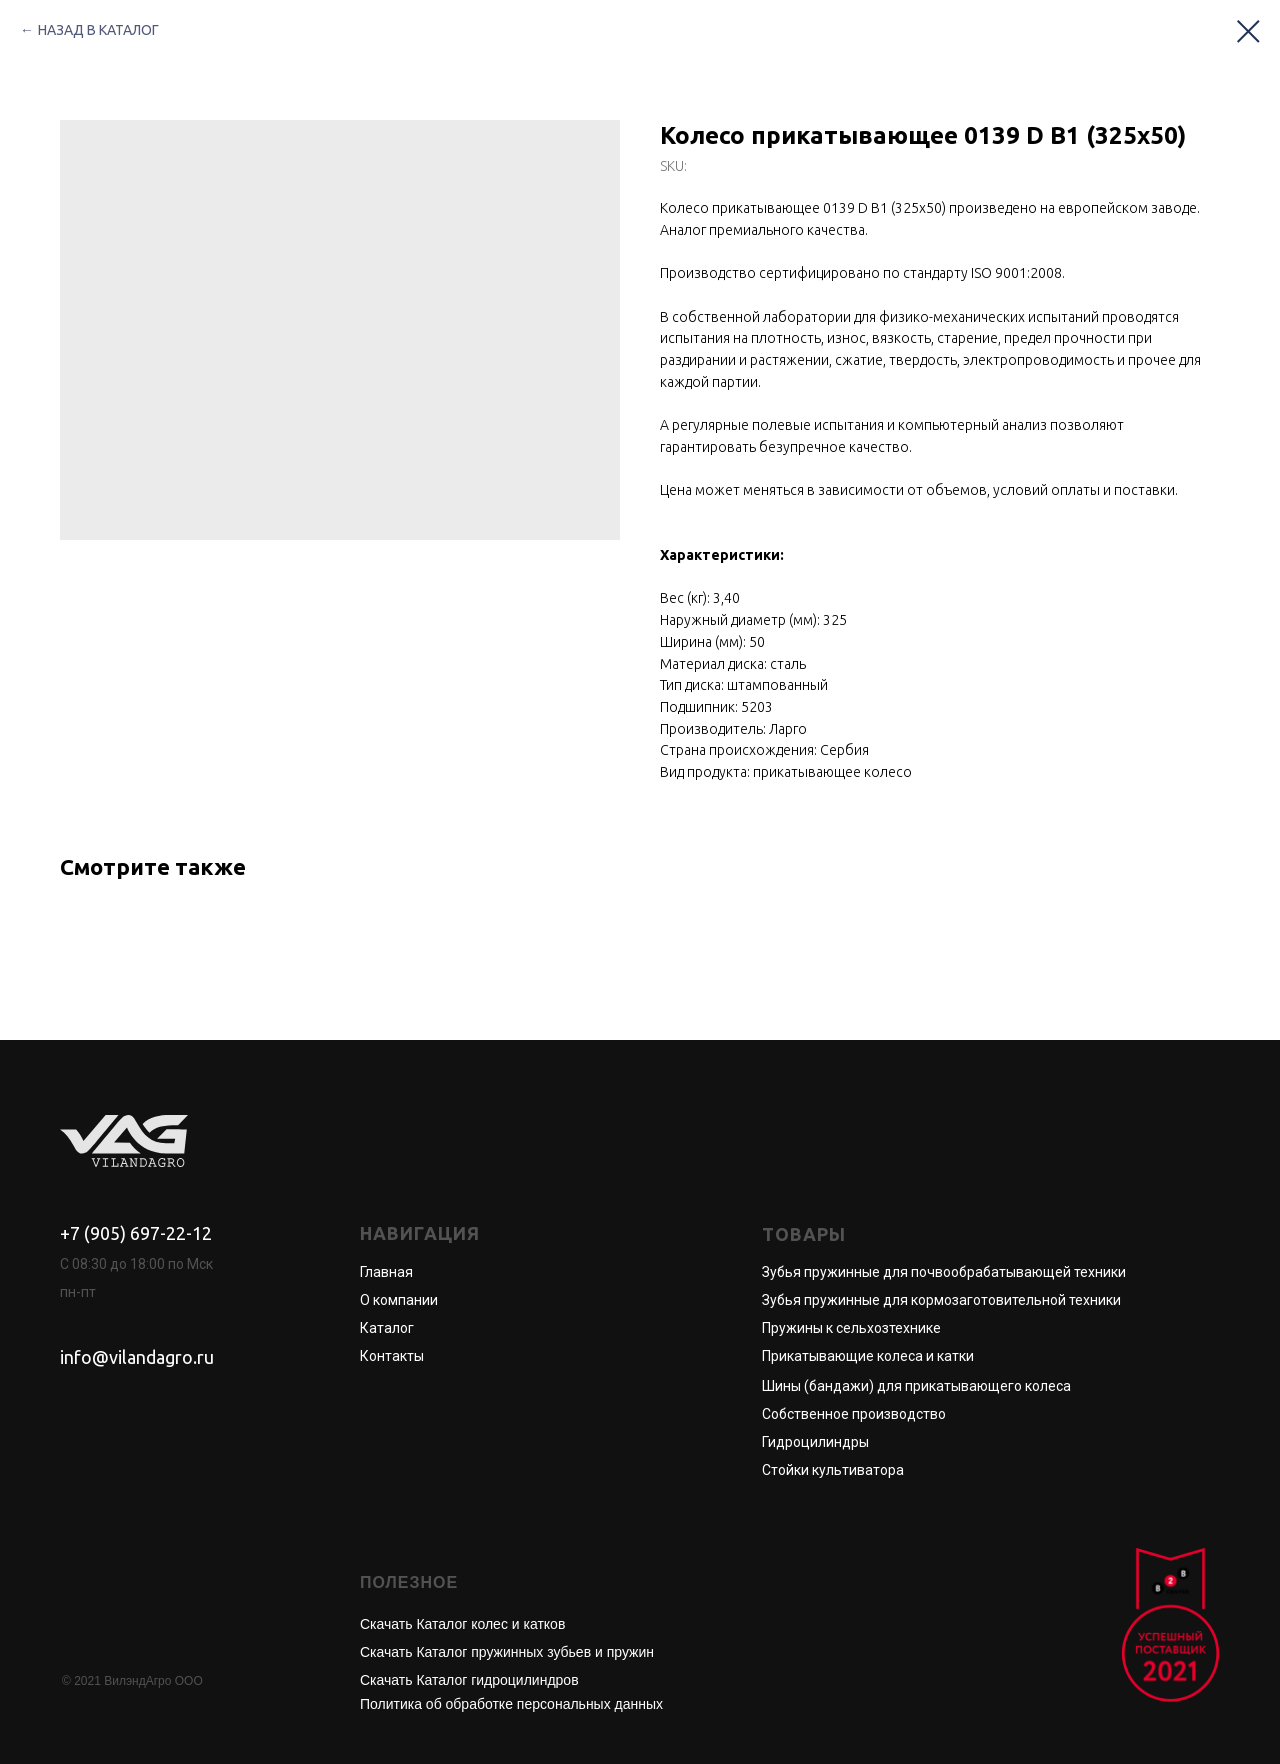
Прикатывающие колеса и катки (868, 1356)
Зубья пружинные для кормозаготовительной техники (941, 1300)
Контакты (392, 1356)
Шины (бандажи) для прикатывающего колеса (916, 1386)
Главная (386, 1272)
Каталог (387, 1328)
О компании (399, 1300)
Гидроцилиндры (815, 1442)
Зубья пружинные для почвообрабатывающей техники (944, 1272)
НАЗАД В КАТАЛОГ (98, 30)
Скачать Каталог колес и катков (462, 1624)
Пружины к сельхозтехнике (851, 1328)
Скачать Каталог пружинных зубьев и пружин (507, 1652)
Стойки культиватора (833, 1470)
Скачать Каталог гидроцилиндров (469, 1680)
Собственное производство (854, 1414)
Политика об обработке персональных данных (511, 1704)
